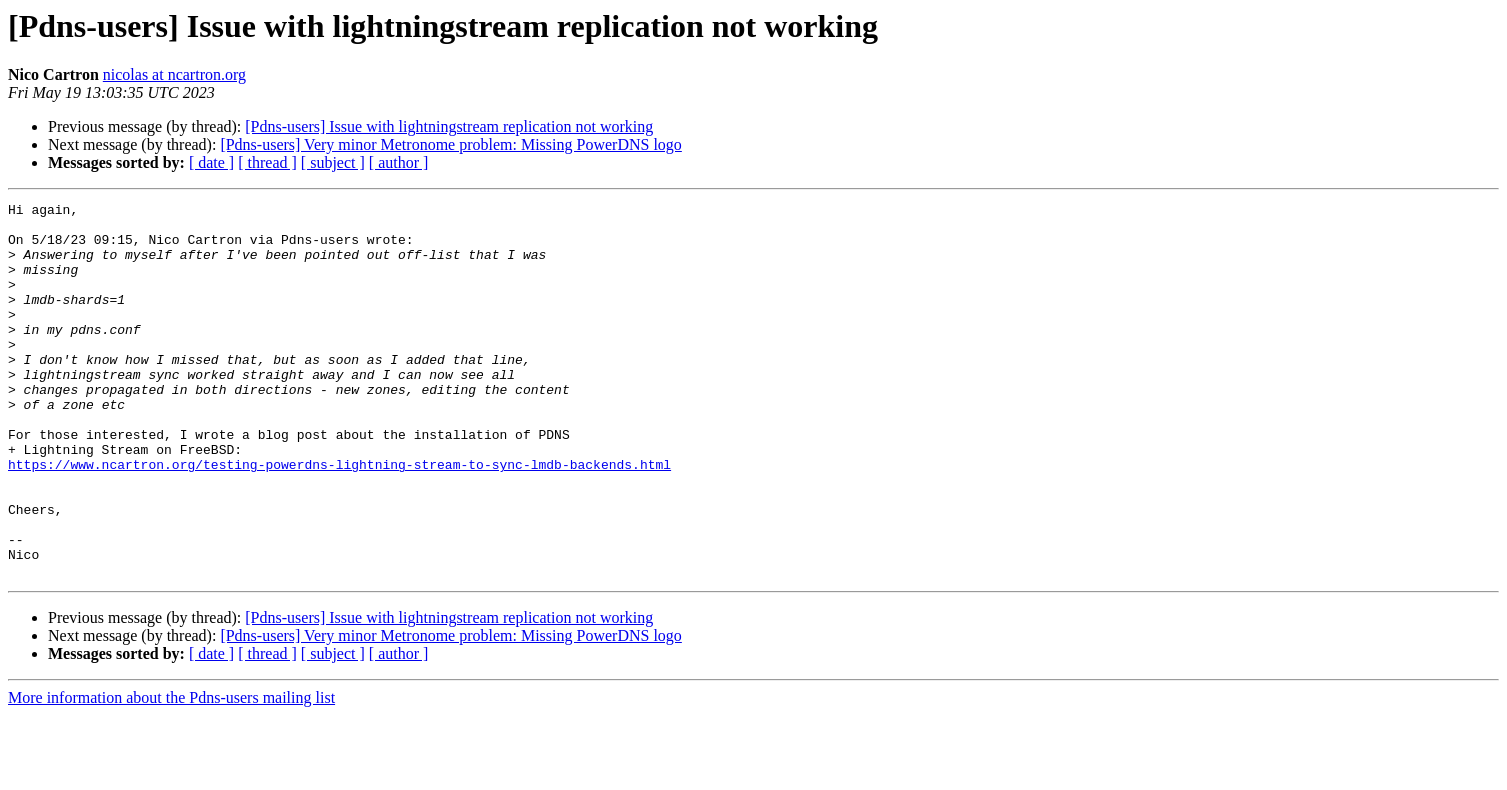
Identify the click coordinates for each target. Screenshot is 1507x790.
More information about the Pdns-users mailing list (171, 772)
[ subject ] (333, 162)
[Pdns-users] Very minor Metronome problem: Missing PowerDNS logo (450, 144)
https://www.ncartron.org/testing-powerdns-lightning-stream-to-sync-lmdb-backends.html (339, 518)
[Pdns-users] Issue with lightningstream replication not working (449, 126)
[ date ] (211, 162)
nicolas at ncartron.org (174, 74)
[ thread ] (267, 162)
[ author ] (399, 162)
